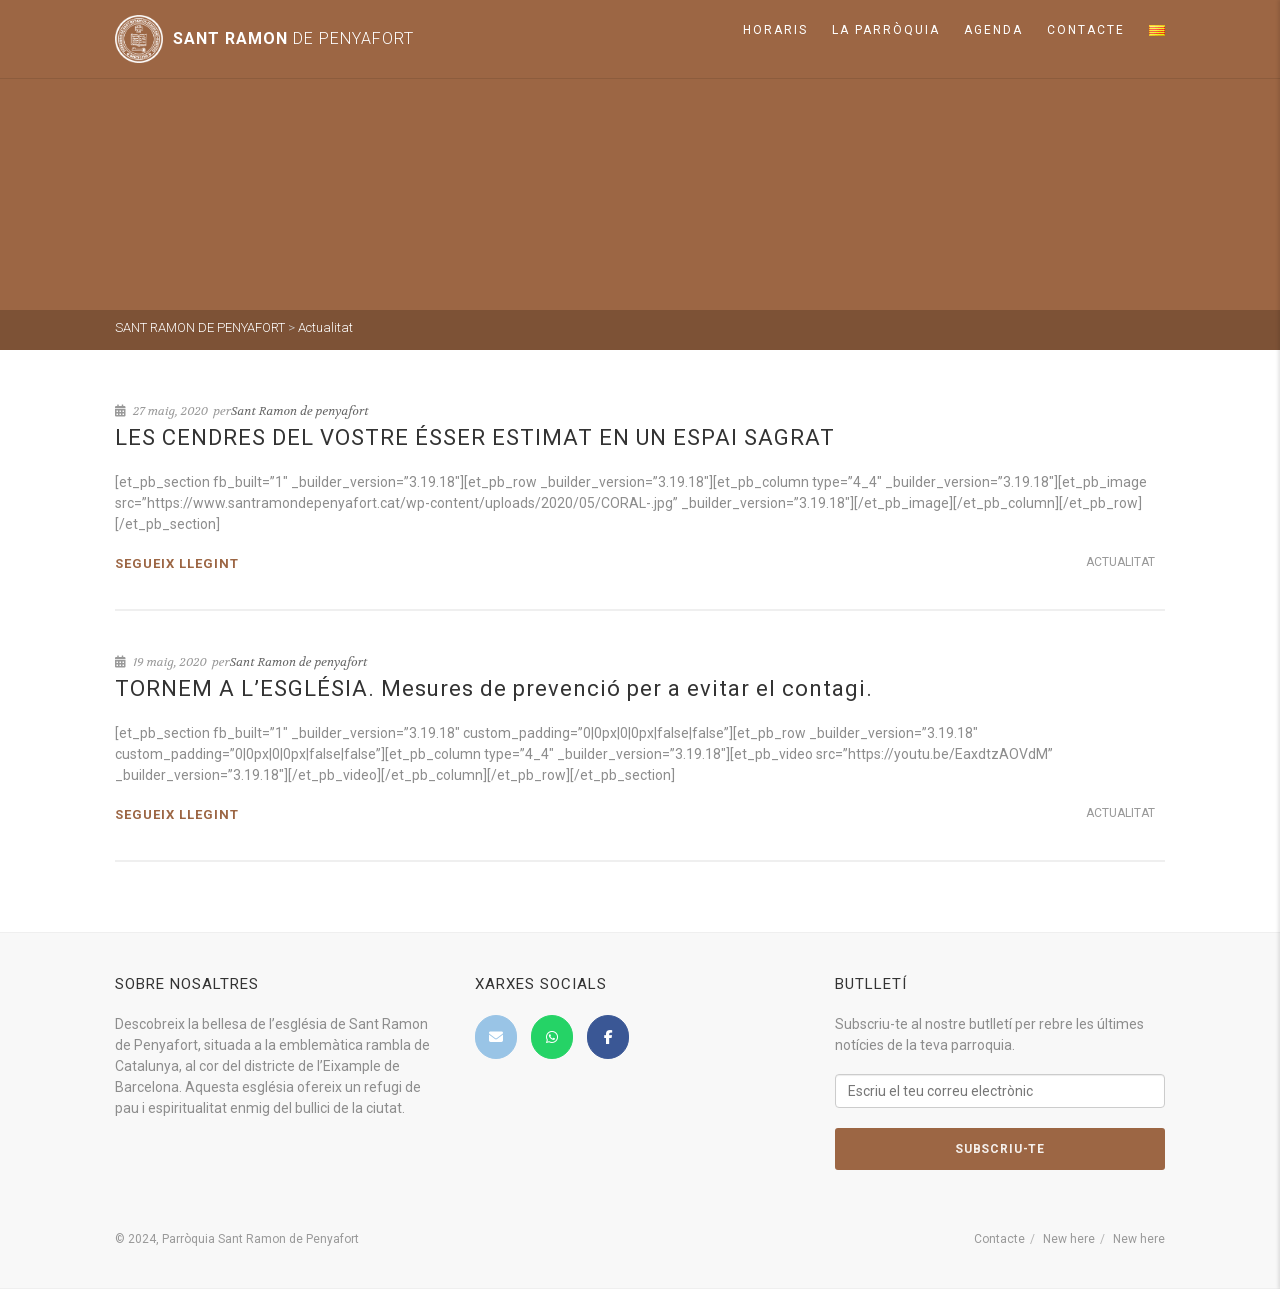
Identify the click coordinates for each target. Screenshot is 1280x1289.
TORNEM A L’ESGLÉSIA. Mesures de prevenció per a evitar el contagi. (494, 688)
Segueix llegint (177, 563)
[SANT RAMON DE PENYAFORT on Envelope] (496, 1037)
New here (1069, 1239)
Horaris (775, 30)
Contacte (1086, 30)
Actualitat (1120, 562)
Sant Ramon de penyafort (300, 411)
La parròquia (886, 30)
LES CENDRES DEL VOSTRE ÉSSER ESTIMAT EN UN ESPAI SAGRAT (475, 437)
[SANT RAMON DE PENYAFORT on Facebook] (608, 1037)
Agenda (993, 30)
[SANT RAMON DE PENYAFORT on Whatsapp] (552, 1037)
